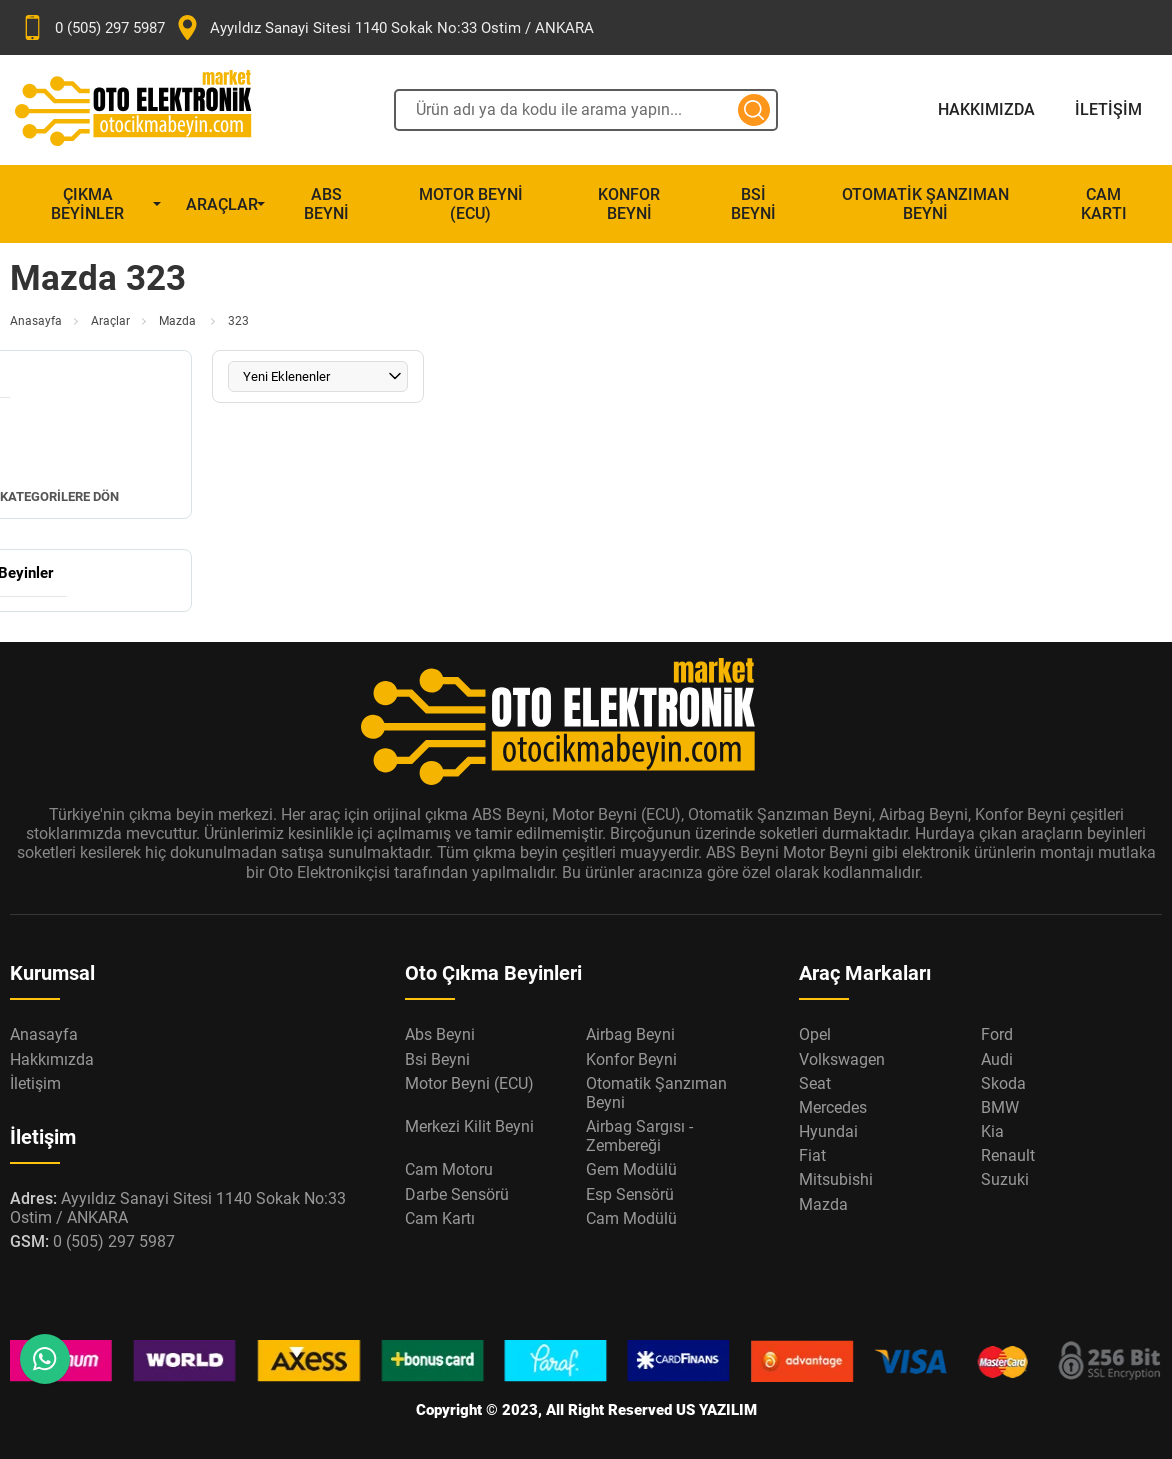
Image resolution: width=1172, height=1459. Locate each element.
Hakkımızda (986, 109)
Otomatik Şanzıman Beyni (925, 204)
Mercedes (833, 1107)
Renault (1008, 1155)
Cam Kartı (1104, 204)
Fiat (812, 1155)
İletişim (1108, 109)
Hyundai (828, 1131)
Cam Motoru (449, 1169)
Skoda (1003, 1083)
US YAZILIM (716, 1410)
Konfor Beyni (629, 204)
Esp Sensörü (630, 1194)
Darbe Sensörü (457, 1194)
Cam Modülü (631, 1218)
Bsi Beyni (753, 204)
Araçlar (222, 204)
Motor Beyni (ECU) (471, 204)
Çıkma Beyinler (87, 204)
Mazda (179, 321)
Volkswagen (842, 1059)
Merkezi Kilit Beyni (469, 1126)
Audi (997, 1059)
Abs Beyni (326, 204)
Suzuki (1005, 1179)
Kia (992, 1131)
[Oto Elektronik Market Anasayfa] (150, 110)
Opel (815, 1034)
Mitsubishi (836, 1179)
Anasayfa (36, 321)
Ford (997, 1034)
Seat (815, 1083)
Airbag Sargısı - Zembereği (639, 1136)
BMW (1000, 1107)
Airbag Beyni (630, 1034)
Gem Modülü (631, 1169)
